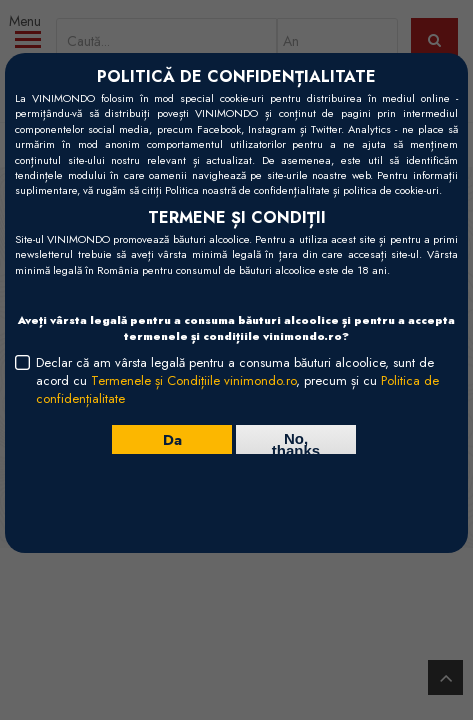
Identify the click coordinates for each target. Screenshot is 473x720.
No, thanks (296, 442)
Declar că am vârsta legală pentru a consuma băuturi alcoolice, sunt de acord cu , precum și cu (237, 381)
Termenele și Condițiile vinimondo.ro (193, 380)
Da (172, 440)
